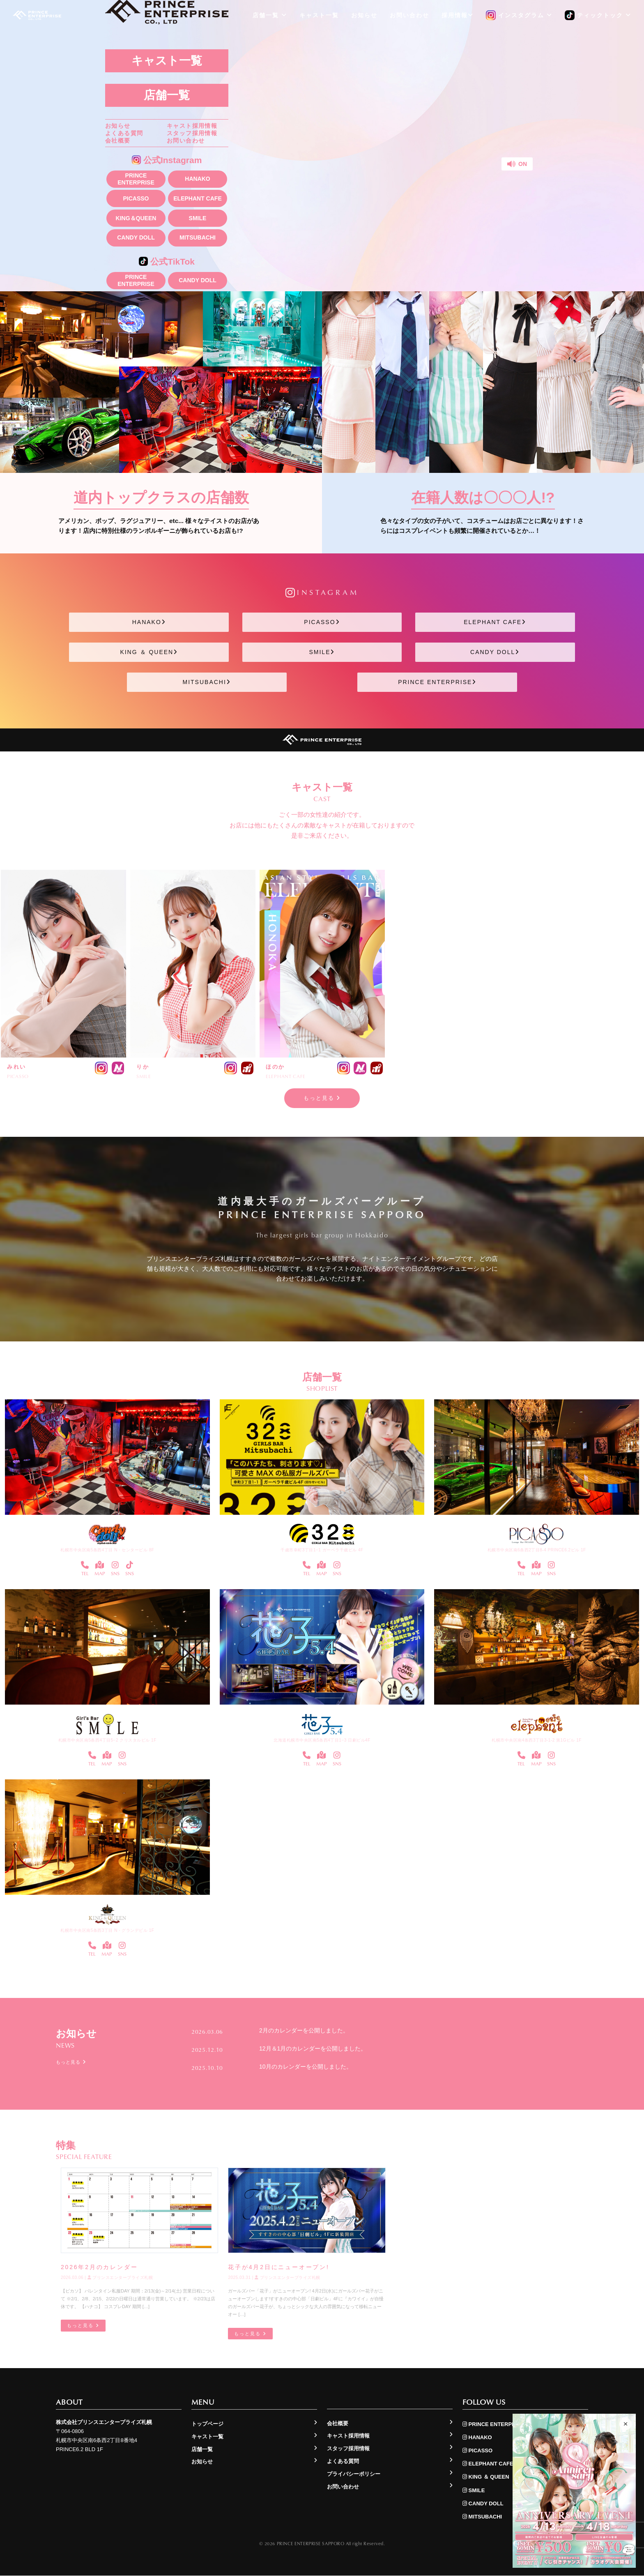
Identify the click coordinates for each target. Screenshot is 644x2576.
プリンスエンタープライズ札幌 (120, 2277)
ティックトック (598, 16)
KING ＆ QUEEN (149, 652)
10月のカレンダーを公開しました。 (305, 2066)
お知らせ (118, 126)
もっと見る (322, 1098)
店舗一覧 (167, 95)
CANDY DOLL (136, 237)
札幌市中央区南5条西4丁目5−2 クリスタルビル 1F (107, 1740)
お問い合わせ (186, 140)
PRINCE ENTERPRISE (135, 179)
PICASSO (136, 198)
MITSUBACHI (197, 237)
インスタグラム (519, 16)
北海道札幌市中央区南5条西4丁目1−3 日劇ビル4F (322, 1740)
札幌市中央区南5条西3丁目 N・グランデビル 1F (107, 1930)
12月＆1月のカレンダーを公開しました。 (312, 2048)
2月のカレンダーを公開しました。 (304, 2031)
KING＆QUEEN (136, 218)
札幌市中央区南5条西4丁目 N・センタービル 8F (107, 1550)
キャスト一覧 (166, 60)
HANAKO (197, 179)
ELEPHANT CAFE (197, 198)
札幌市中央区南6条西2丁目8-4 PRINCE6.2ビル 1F (537, 1550)
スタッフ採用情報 (192, 133)
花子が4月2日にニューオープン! (278, 2267)
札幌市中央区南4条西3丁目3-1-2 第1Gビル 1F (537, 1740)
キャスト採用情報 (192, 126)
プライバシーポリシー (353, 2474)
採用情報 (458, 15)
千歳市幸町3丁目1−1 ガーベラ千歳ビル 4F (322, 1550)
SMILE (198, 218)
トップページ (207, 2424)
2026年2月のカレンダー (99, 2267)
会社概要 (118, 140)
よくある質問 (124, 133)
